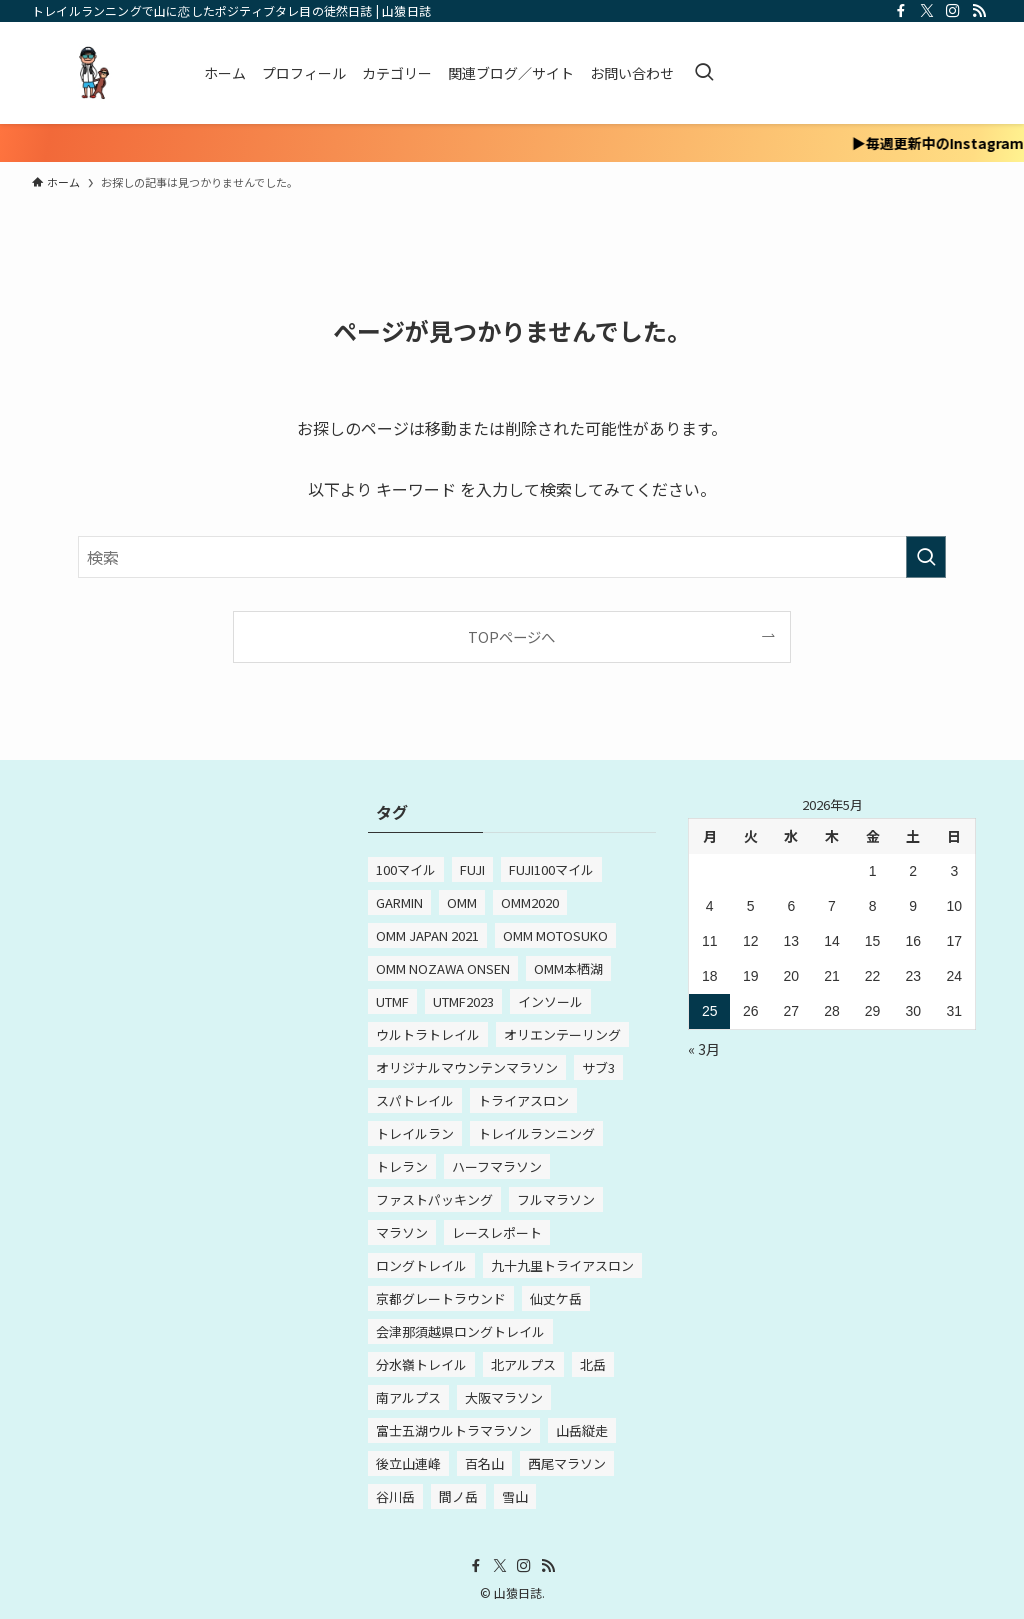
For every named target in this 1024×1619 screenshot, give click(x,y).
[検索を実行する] (926, 557)
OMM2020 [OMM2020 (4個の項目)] (530, 902)
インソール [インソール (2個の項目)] (550, 1001)
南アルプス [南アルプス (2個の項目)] (408, 1397)
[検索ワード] (512, 557)
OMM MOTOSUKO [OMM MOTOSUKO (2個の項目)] (555, 935)
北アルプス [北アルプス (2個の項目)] (523, 1364)
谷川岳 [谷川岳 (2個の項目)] (395, 1496)
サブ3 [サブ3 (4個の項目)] (598, 1067)
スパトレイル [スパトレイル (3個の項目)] (415, 1100)
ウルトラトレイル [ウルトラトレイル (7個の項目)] (428, 1034)
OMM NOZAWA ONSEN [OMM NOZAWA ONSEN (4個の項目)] (443, 968)
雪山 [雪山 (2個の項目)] (515, 1496)
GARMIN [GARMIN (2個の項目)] (399, 902)
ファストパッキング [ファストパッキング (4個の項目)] (434, 1199)
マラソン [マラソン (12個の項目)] (402, 1232)
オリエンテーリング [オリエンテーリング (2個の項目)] (562, 1034)
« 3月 (704, 1049)
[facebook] (901, 11)
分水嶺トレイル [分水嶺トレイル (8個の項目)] (421, 1364)
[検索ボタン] (704, 73)
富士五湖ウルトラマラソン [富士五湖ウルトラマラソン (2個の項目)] (454, 1430)
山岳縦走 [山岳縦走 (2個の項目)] (582, 1430)
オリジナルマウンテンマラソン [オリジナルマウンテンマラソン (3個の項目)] (467, 1067)
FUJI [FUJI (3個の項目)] (472, 869)
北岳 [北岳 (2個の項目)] (593, 1364)
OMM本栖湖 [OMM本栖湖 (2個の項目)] (568, 968)
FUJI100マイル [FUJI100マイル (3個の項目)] (551, 869)
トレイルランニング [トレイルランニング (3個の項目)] (536, 1133)
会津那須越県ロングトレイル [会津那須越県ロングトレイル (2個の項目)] (460, 1331)
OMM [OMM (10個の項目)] (462, 902)
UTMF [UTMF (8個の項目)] (392, 1001)
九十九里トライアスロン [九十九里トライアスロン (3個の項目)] (562, 1265)
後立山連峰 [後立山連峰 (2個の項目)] (408, 1463)
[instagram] (953, 11)
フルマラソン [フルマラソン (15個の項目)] (556, 1199)
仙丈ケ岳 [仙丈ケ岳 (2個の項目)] (556, 1298)
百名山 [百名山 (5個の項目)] (484, 1463)
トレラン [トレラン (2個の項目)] (402, 1166)
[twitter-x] (927, 11)
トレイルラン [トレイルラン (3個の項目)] (415, 1133)
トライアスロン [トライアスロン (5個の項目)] (523, 1100)
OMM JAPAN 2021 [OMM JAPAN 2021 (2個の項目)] (427, 935)
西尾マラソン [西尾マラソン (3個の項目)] (567, 1463)
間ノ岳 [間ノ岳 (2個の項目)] (458, 1496)
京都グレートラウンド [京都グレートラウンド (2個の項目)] (441, 1298)
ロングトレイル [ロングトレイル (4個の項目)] (421, 1265)
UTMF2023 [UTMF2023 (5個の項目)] (463, 1001)
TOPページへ (511, 636)
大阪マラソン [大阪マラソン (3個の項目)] (504, 1397)
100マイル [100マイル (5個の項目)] (406, 869)
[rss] (979, 11)
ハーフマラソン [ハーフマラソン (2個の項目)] (497, 1166)
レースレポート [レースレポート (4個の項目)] (497, 1232)
